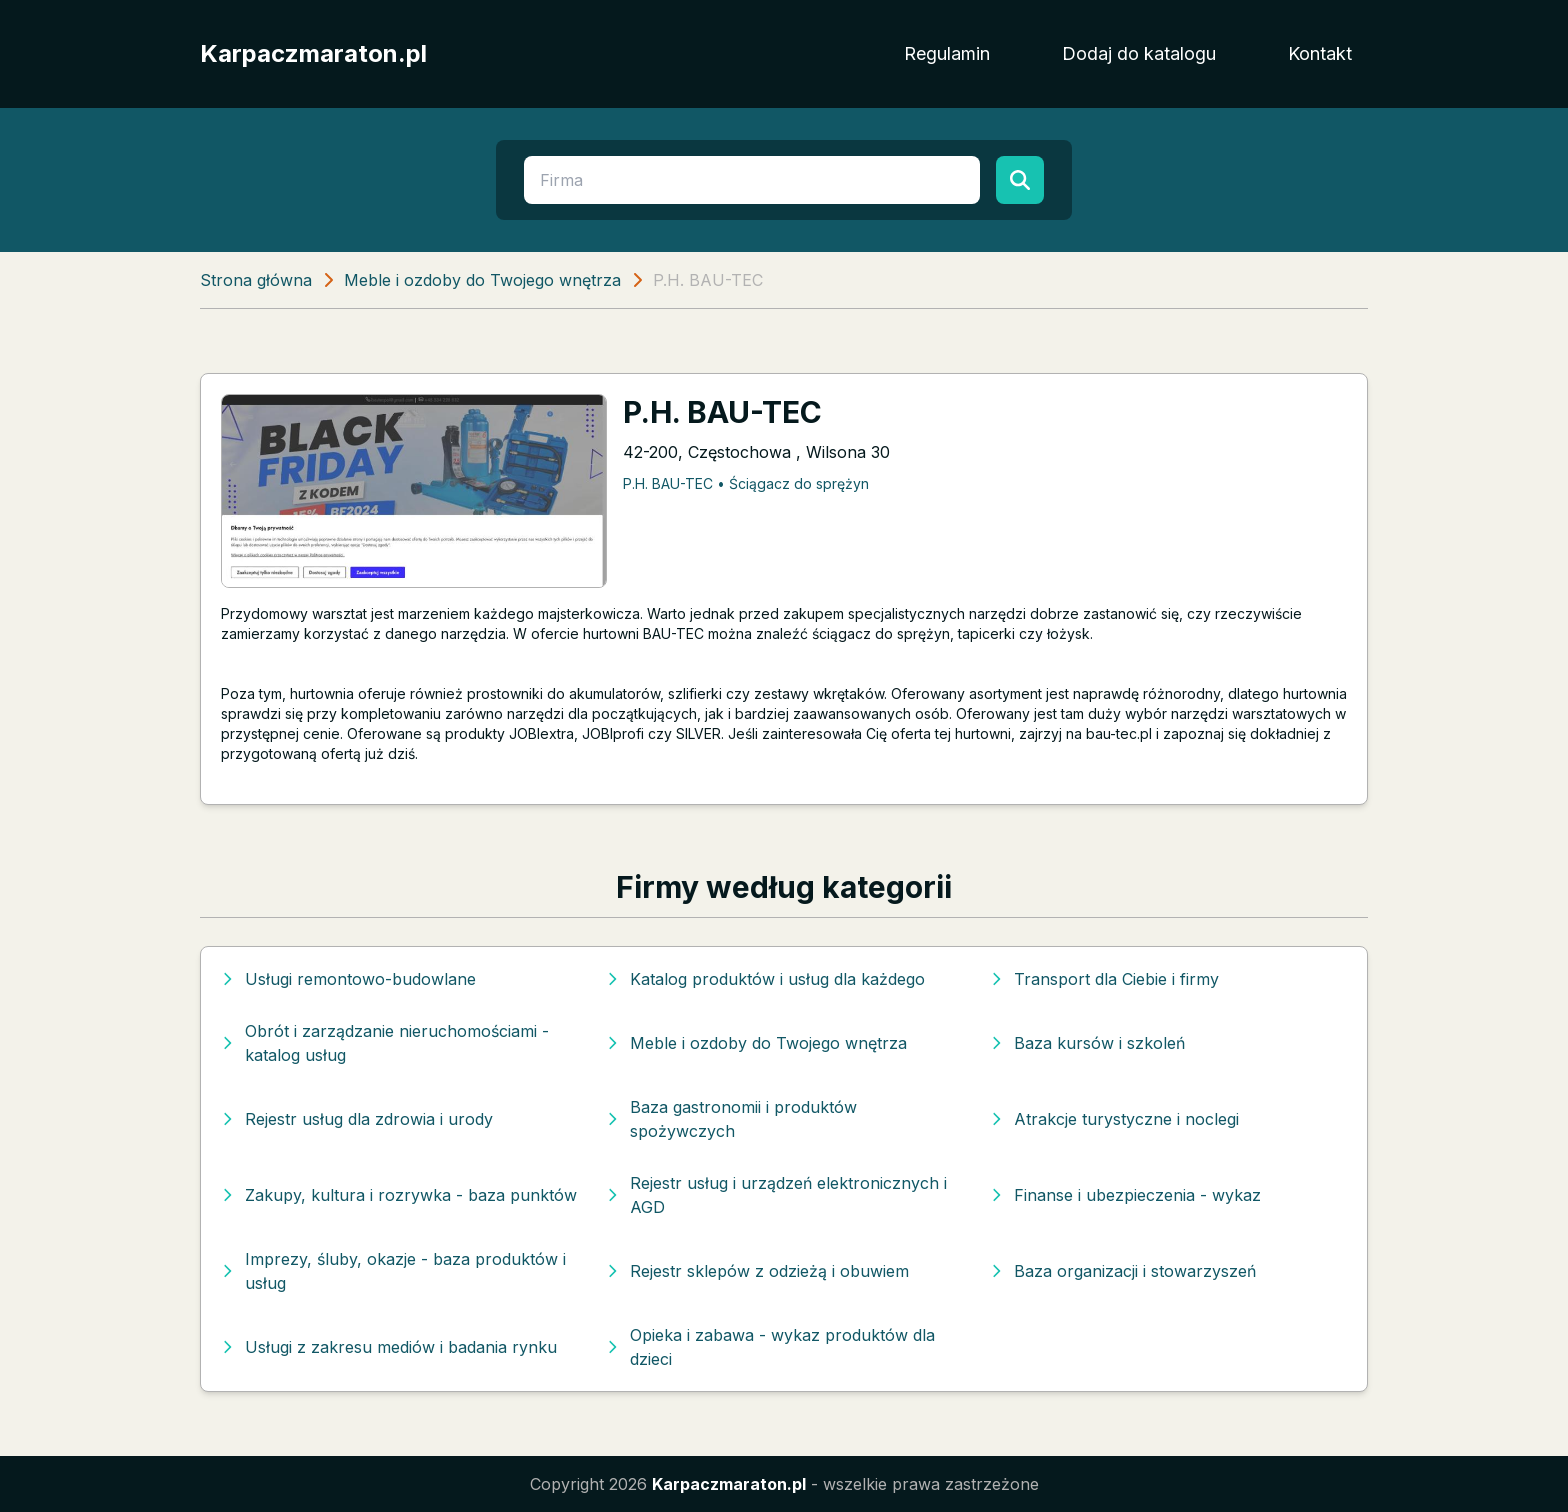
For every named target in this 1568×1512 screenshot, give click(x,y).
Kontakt (1320, 53)
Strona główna (256, 280)
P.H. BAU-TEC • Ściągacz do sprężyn (746, 483)
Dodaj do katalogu (1139, 53)
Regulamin (947, 53)
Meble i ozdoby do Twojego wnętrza (482, 280)
